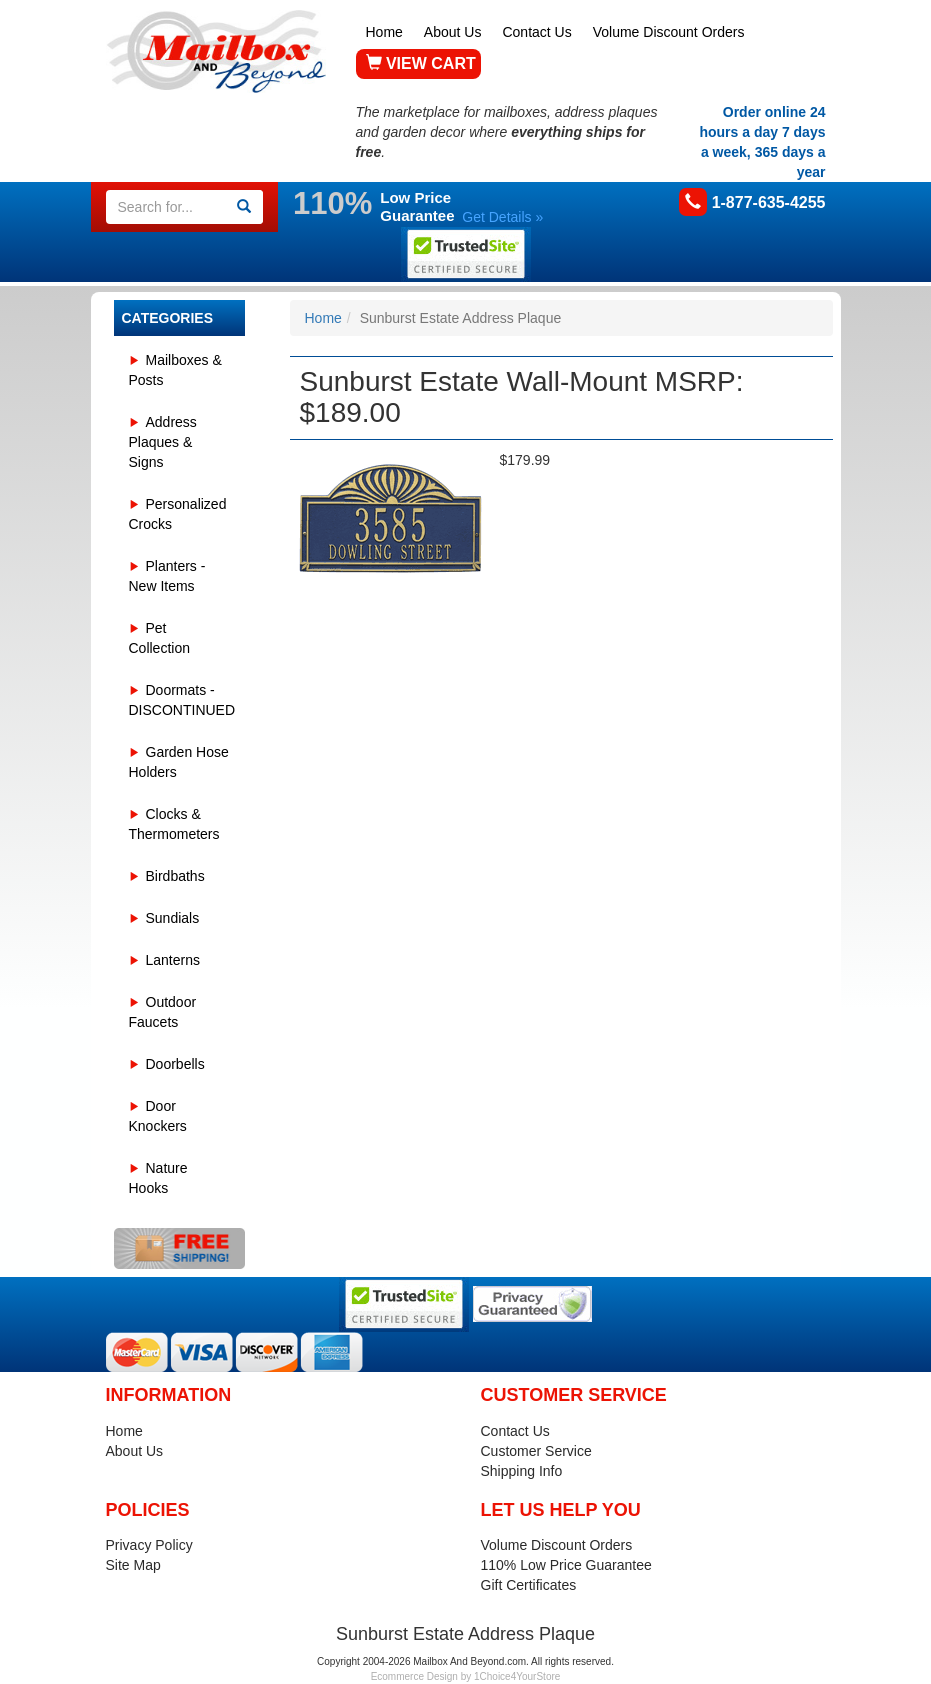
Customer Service (536, 1451)
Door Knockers (158, 1116)
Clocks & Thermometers (174, 824)
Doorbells (175, 1064)
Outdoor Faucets (163, 1012)
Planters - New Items (167, 576)
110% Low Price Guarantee (566, 1565)
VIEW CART (421, 63)
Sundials (173, 918)
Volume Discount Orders (669, 32)
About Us (453, 32)
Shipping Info (522, 1471)
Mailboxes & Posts (175, 370)
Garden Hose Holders (179, 762)
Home (384, 32)
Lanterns (173, 960)
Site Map (133, 1565)
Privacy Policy (149, 1545)
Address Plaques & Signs (163, 442)
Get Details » (502, 217)
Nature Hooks (158, 1178)
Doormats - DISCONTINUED (182, 700)
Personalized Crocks (178, 514)
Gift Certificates (529, 1585)
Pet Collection (159, 638)
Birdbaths (175, 876)
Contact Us (536, 32)
